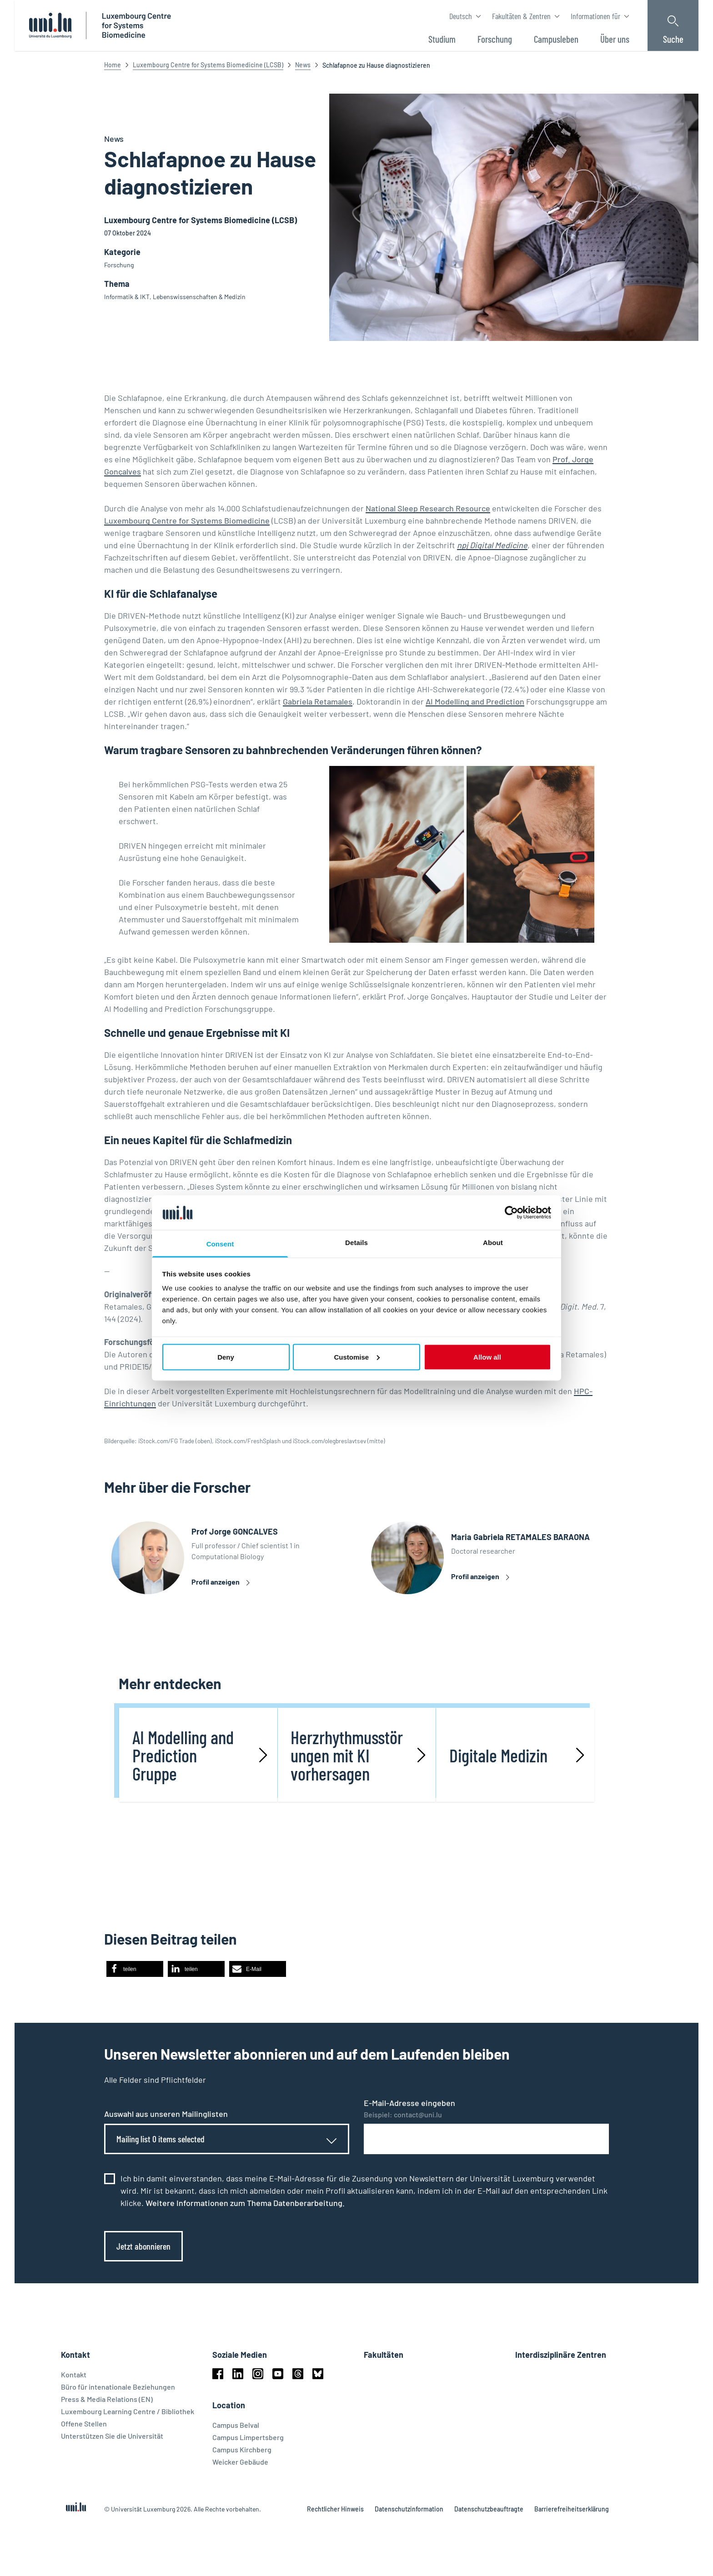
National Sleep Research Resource (428, 508)
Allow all (487, 1357)
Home (112, 65)
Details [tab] (356, 1242)
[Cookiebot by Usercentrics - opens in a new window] (511, 1212)
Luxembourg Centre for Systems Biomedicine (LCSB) (208, 65)
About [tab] (493, 1242)
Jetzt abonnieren (143, 2250)
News (303, 65)
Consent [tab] (220, 1244)
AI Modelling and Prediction (475, 701)
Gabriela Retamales (317, 701)
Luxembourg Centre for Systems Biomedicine (187, 520)
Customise (357, 1357)
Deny (225, 1357)
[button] (134, 1973)
